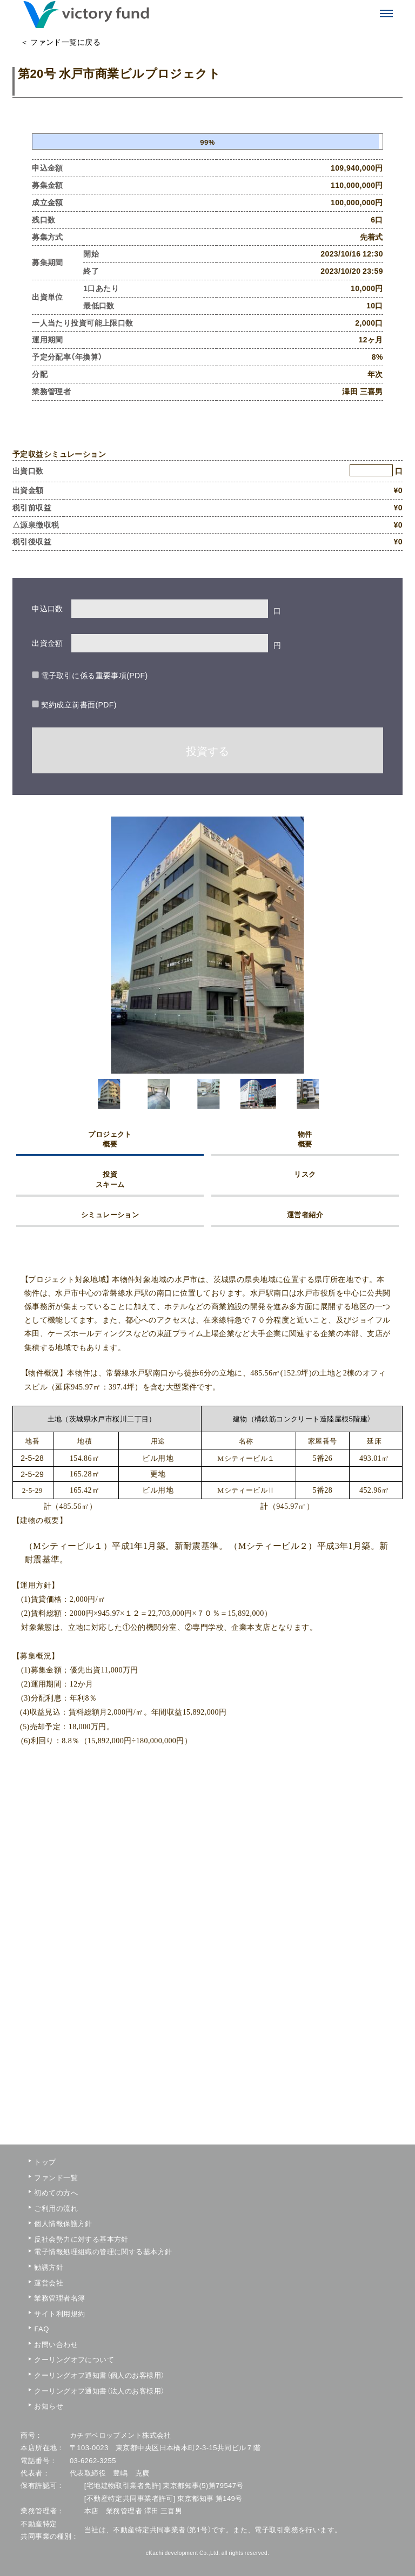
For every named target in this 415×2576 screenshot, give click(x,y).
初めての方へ (56, 2192)
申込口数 (47, 608)
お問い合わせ (56, 2344)
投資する (207, 750)
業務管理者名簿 (59, 2297)
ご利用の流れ (56, 2208)
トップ (45, 2161)
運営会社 (48, 2282)
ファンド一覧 (56, 2177)
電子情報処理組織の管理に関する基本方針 (65, 2251)
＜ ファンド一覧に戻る (61, 41)
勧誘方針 (48, 2267)
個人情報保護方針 (63, 2223)
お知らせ (48, 2405)
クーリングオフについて (65, 2359)
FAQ (41, 2328)
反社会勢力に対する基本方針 (65, 2239)
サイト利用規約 (59, 2313)
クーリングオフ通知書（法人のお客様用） (65, 2390)
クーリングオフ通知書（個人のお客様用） (65, 2375)
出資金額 (47, 642)
